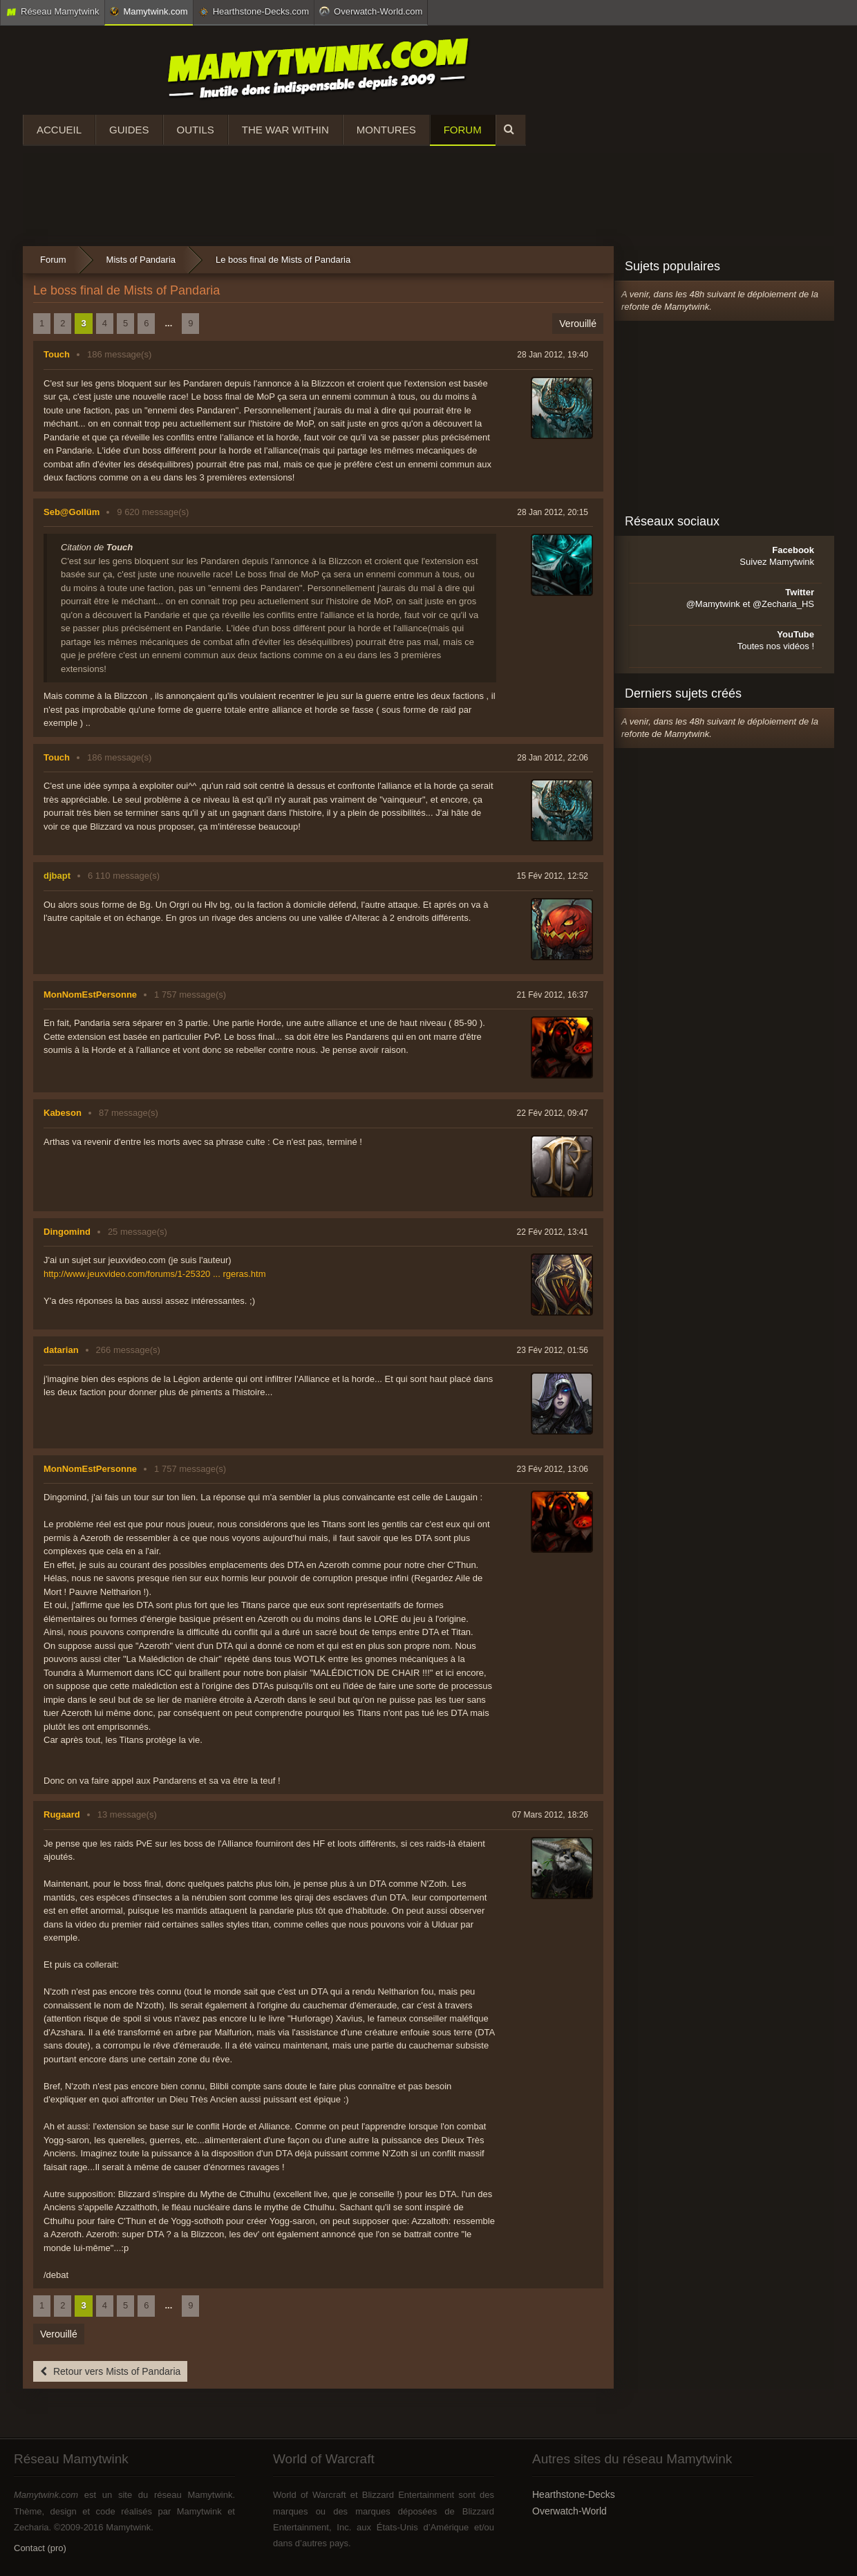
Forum (463, 130)
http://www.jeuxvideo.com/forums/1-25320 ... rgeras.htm (155, 1274)
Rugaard (62, 1814)
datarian (61, 1350)
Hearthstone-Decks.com (253, 11)
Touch (57, 354)
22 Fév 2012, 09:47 (552, 1113)
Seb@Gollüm (72, 512)
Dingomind (67, 1231)
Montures (386, 130)
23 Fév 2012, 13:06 (552, 1469)
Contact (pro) (40, 2548)
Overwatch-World (569, 2511)
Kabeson (63, 1113)
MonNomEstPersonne (90, 994)
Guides (129, 130)
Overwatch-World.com (370, 11)
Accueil (59, 130)
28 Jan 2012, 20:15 (552, 512)
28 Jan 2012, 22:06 (552, 758)
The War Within (285, 130)
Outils (195, 130)
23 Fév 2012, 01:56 (552, 1350)
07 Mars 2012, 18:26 (550, 1815)
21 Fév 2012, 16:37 (552, 995)
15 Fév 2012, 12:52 (552, 876)
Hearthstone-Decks (573, 2494)
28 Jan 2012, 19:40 (552, 355)
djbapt (57, 875)
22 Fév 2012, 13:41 (552, 1232)
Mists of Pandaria (141, 259)
